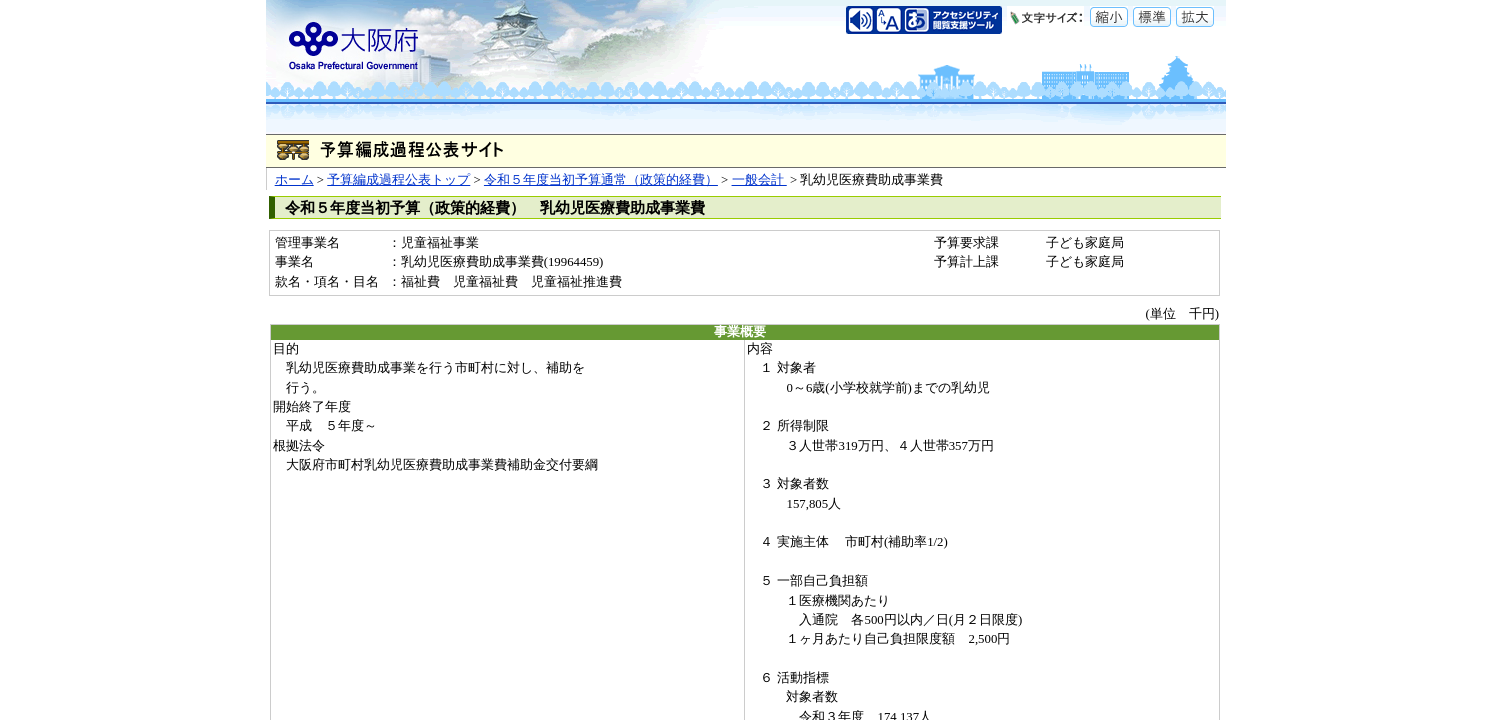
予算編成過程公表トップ (398, 180)
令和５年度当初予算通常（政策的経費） (601, 180)
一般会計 (759, 180)
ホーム (294, 180)
